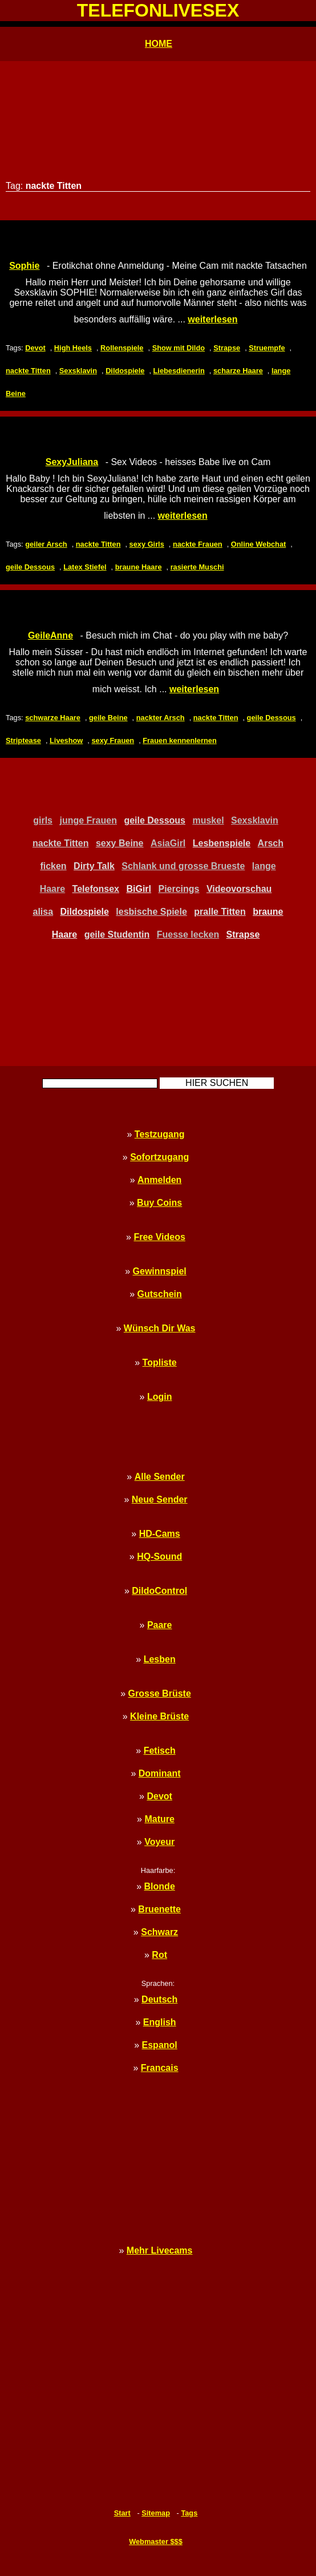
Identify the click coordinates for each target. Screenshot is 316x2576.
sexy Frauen (112, 740)
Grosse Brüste (159, 1693)
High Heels (73, 348)
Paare (159, 1625)
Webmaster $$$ (156, 2541)
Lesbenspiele (221, 843)
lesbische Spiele (151, 911)
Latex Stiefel (84, 567)
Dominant (160, 1773)
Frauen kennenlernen (179, 740)
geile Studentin (117, 934)
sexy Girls (146, 544)
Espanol (159, 2045)
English (159, 2022)
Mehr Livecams (160, 2250)
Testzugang (160, 1134)
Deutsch (159, 1999)
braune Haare (138, 567)
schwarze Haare (52, 717)
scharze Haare (238, 370)
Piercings (178, 889)
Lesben (160, 1659)
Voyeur (159, 1842)
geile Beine (108, 717)
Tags (189, 2513)
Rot (159, 1955)
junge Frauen (87, 820)
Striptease (23, 740)
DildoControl (159, 1591)
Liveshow (66, 740)
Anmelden (159, 1180)
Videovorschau (239, 889)
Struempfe (267, 348)
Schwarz (159, 1932)
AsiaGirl (168, 843)
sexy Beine (120, 843)
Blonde (159, 1886)
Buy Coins (159, 1203)
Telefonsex (95, 889)
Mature (159, 1819)
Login (159, 1397)
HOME (158, 44)
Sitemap (155, 2513)
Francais (160, 2068)
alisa (43, 911)
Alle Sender (160, 1476)
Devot (35, 348)
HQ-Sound (159, 1556)
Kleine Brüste (159, 1716)
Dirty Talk (94, 866)
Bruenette (159, 1909)
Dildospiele (125, 370)
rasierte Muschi (197, 567)
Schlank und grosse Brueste (183, 866)
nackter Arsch (160, 717)
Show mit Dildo (178, 348)
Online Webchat (258, 544)
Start (122, 2513)
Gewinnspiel (160, 1271)
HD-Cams (159, 1534)
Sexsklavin (78, 370)
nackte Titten (28, 370)
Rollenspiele (121, 348)
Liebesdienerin (179, 370)
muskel (208, 820)
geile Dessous (30, 567)
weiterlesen (212, 319)
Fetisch (160, 1750)
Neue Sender (160, 1499)
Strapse (226, 348)
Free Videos (159, 1237)
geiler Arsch (46, 544)
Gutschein (159, 1294)
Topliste (160, 1362)
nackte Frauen (197, 544)
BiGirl (138, 889)
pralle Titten (219, 911)
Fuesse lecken (188, 934)
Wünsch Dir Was (160, 1328)
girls (42, 820)
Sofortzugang (159, 1157)
